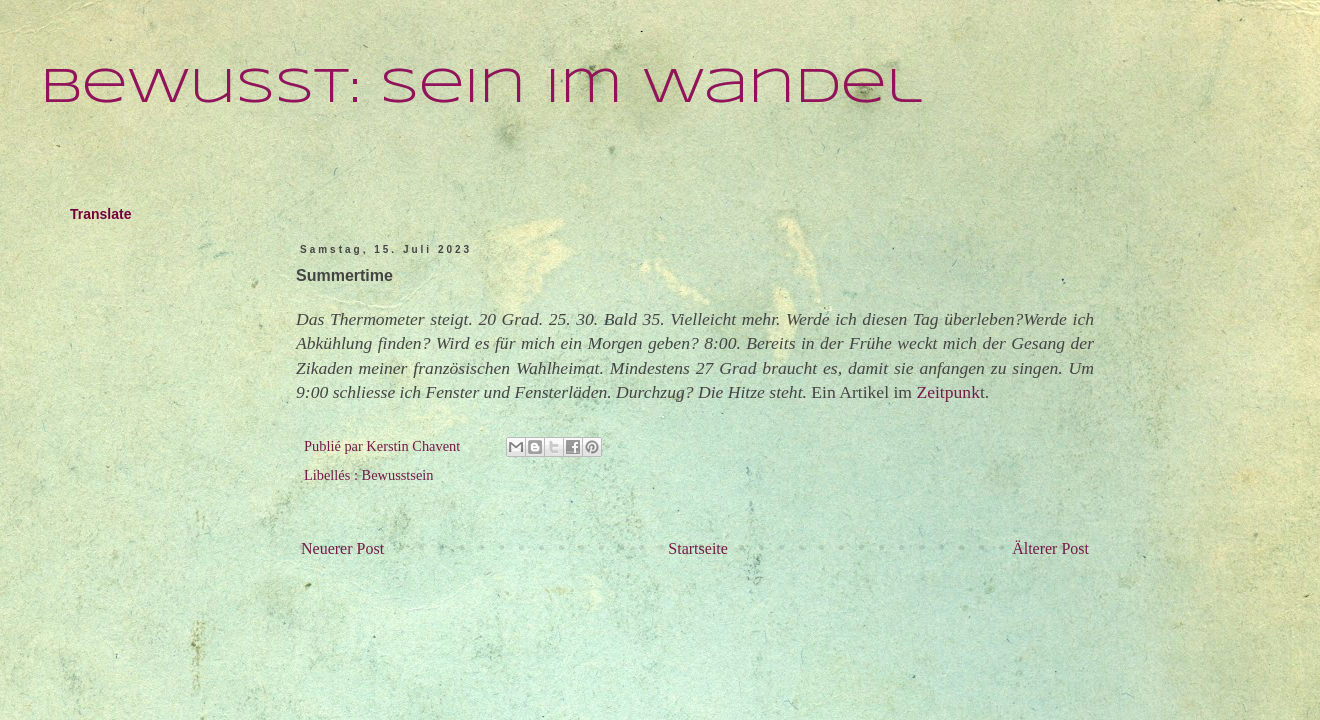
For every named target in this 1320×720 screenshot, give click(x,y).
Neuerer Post (342, 548)
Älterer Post (1050, 548)
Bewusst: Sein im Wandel (481, 88)
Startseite (698, 548)
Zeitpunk (948, 392)
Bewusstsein (398, 475)
